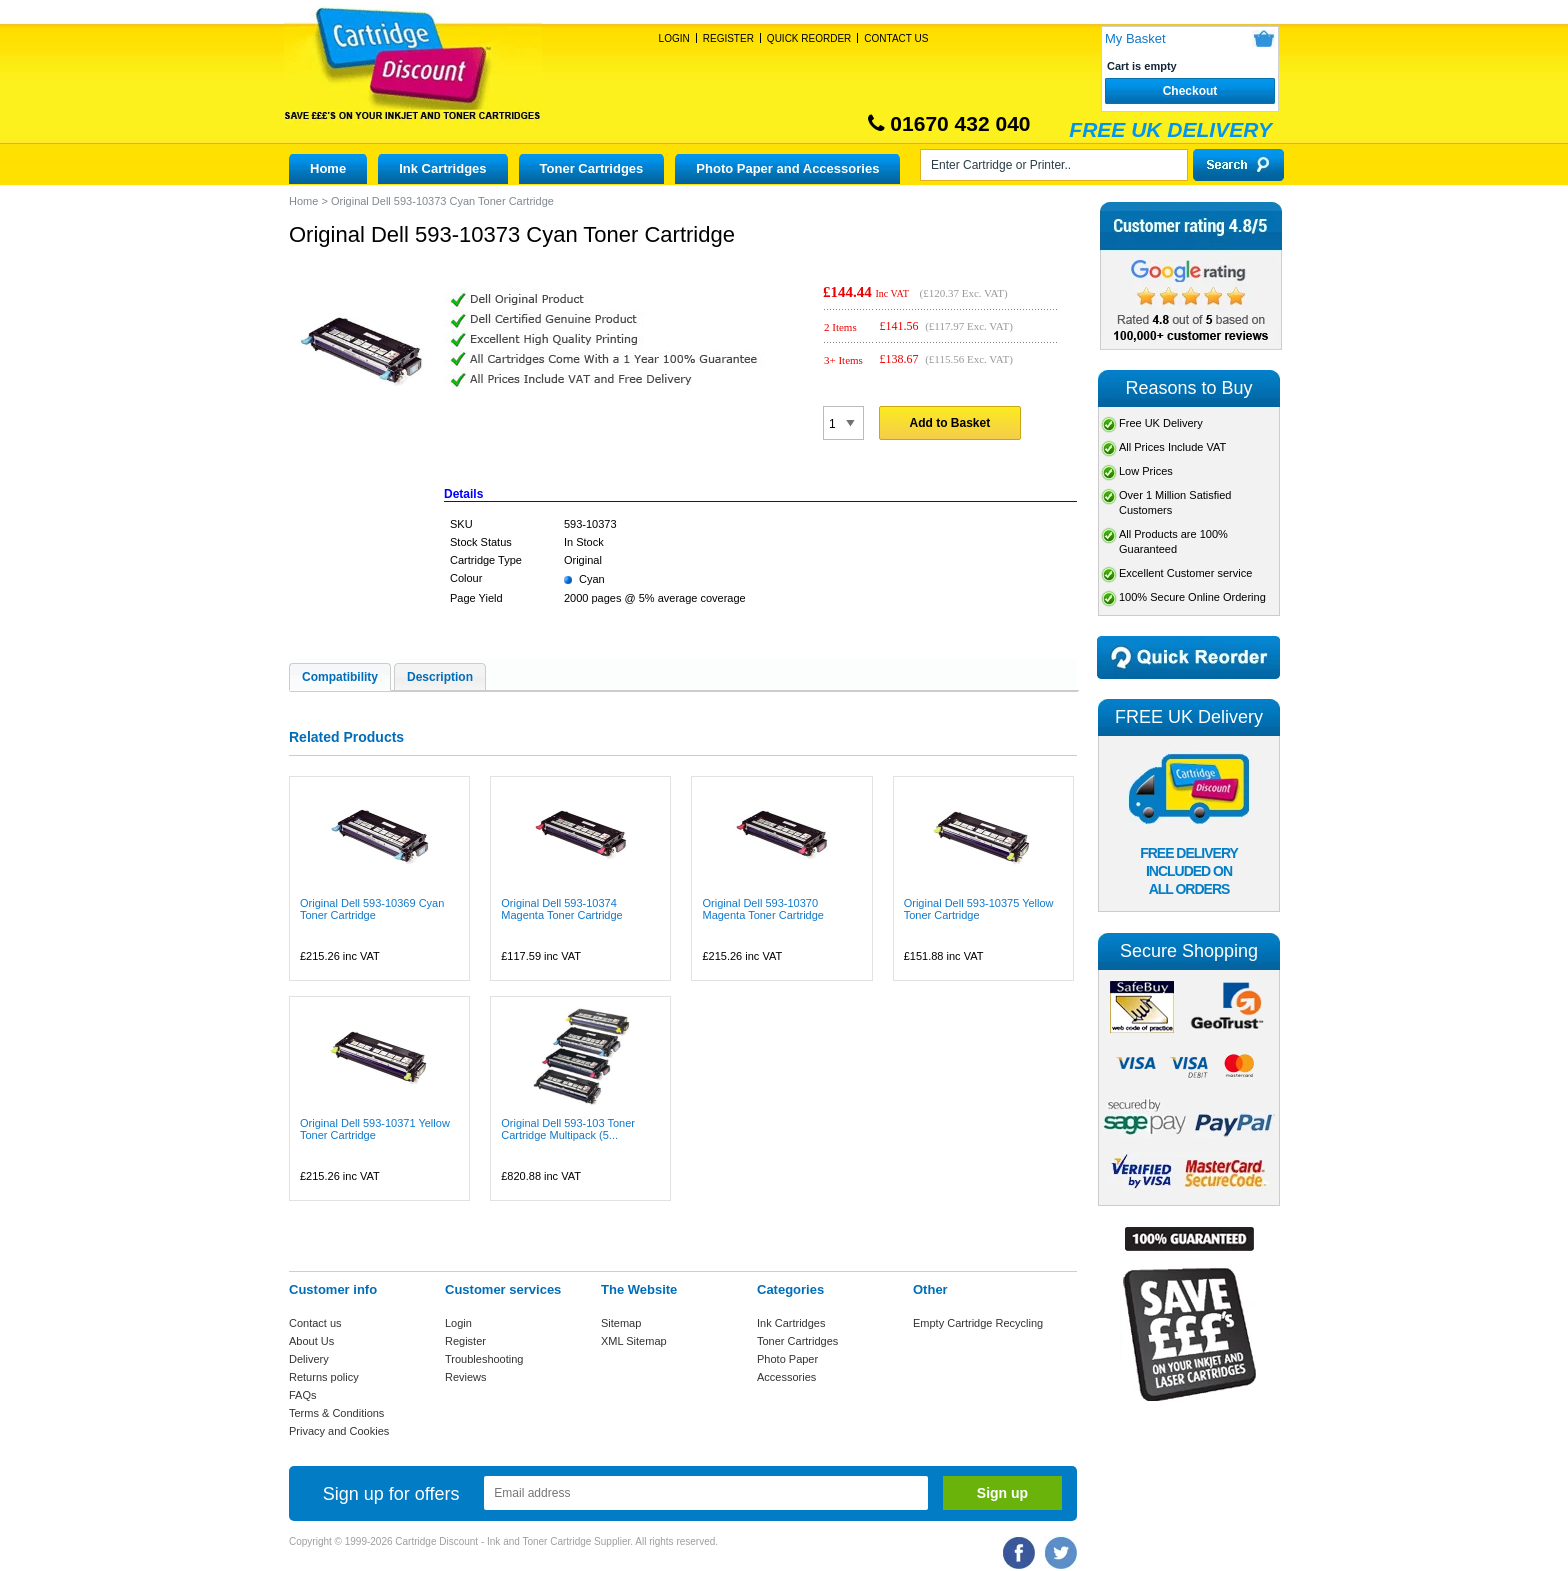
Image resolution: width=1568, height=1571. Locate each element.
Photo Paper (787, 1359)
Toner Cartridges (592, 168)
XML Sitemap (634, 1341)
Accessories (786, 1377)
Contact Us (896, 38)
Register (728, 38)
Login (674, 38)
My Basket (1135, 38)
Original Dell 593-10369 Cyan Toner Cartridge (372, 909)
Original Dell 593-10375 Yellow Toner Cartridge (979, 909)
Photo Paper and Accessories (787, 168)
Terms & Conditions (336, 1413)
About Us (311, 1341)
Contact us (315, 1323)
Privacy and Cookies (339, 1431)
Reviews (466, 1377)
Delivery (309, 1359)
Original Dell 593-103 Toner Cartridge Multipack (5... (568, 1129)
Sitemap (621, 1323)
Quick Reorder (809, 38)
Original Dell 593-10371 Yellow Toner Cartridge (375, 1129)
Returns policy (324, 1377)
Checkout (1190, 91)
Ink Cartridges (442, 168)
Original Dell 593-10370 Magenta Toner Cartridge (762, 909)
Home (328, 168)
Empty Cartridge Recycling (978, 1323)
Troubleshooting (484, 1359)
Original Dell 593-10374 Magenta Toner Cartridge (561, 909)
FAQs (303, 1395)
